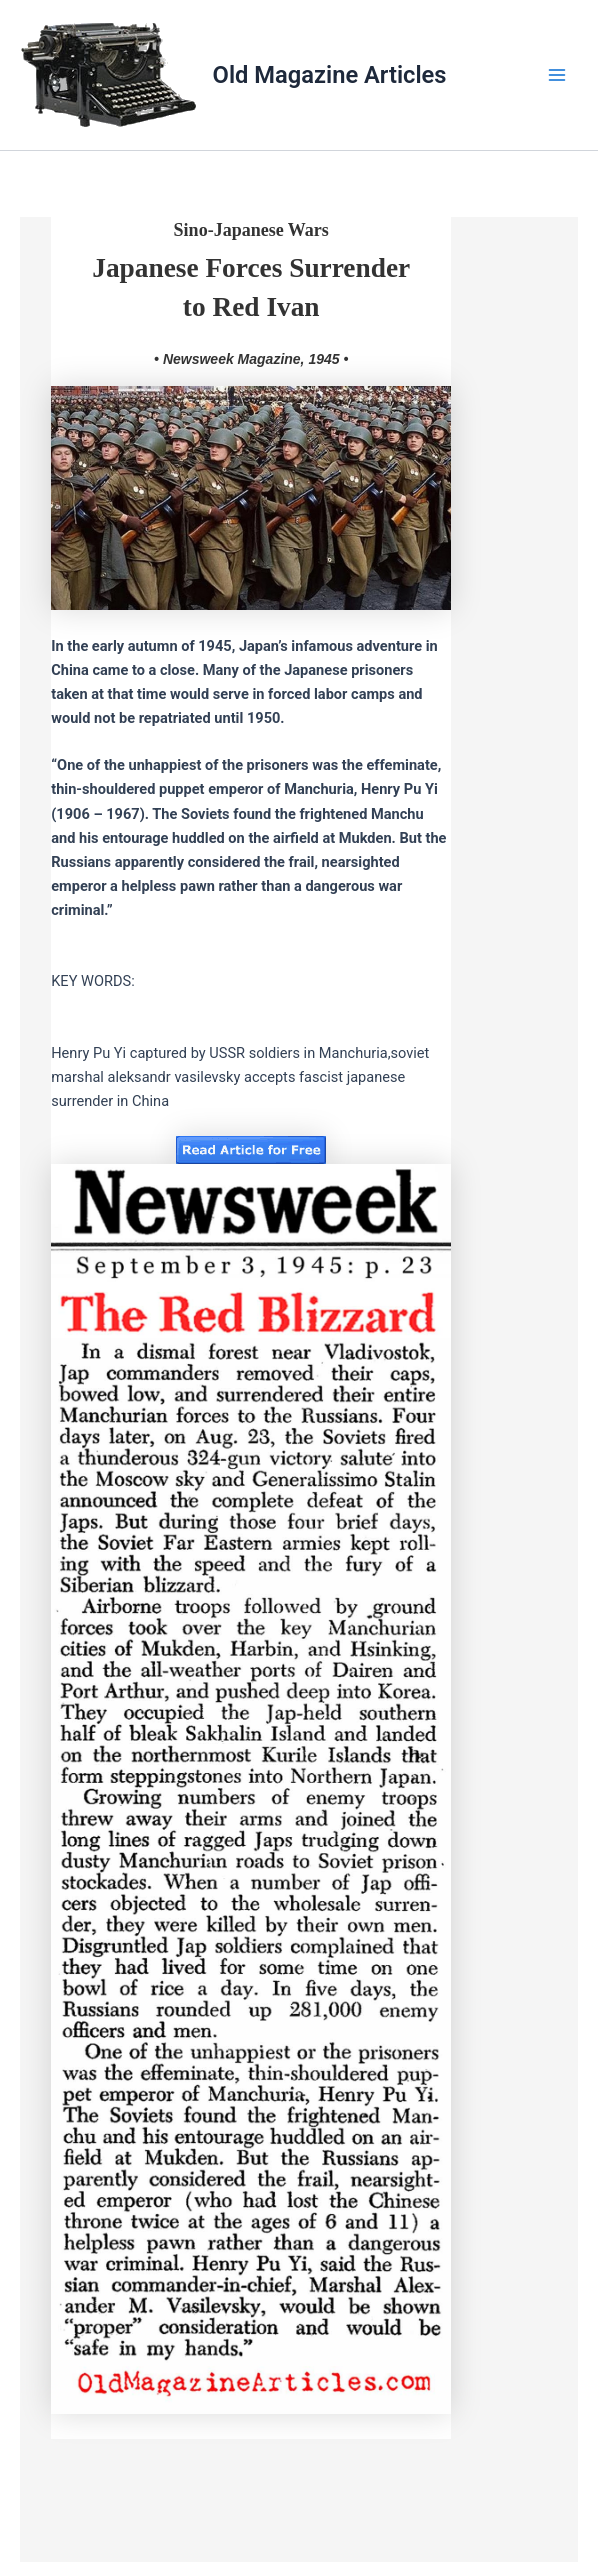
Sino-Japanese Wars (251, 230)
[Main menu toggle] (557, 75)
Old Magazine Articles (330, 75)
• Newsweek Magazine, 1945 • (251, 359)
